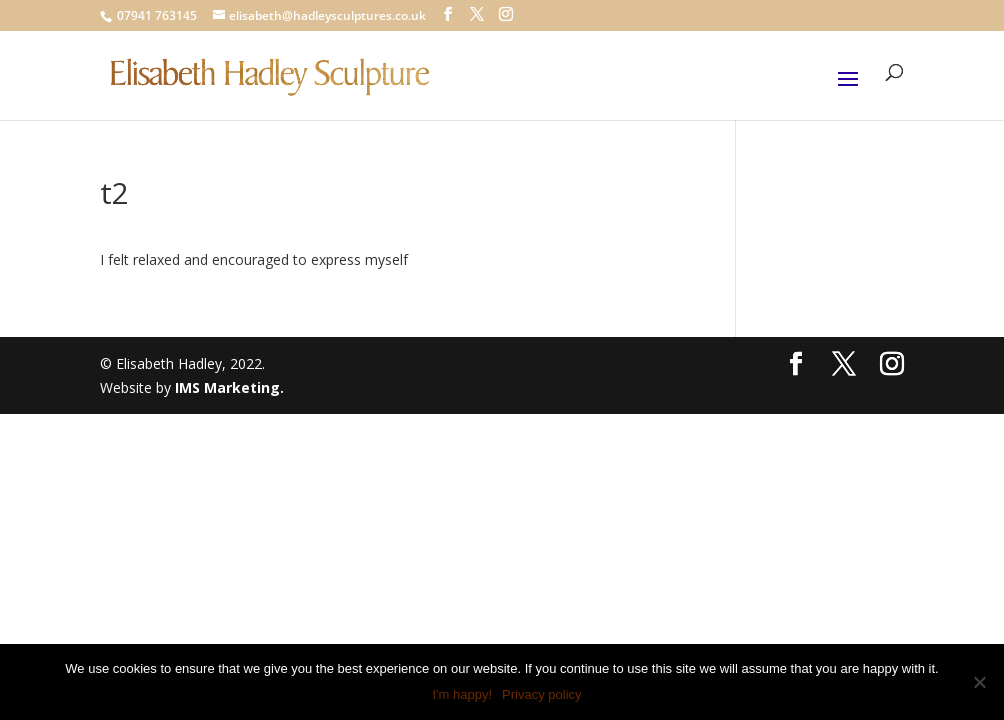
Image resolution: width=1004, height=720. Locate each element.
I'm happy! (462, 694)
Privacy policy (541, 694)
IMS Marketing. (229, 387)
